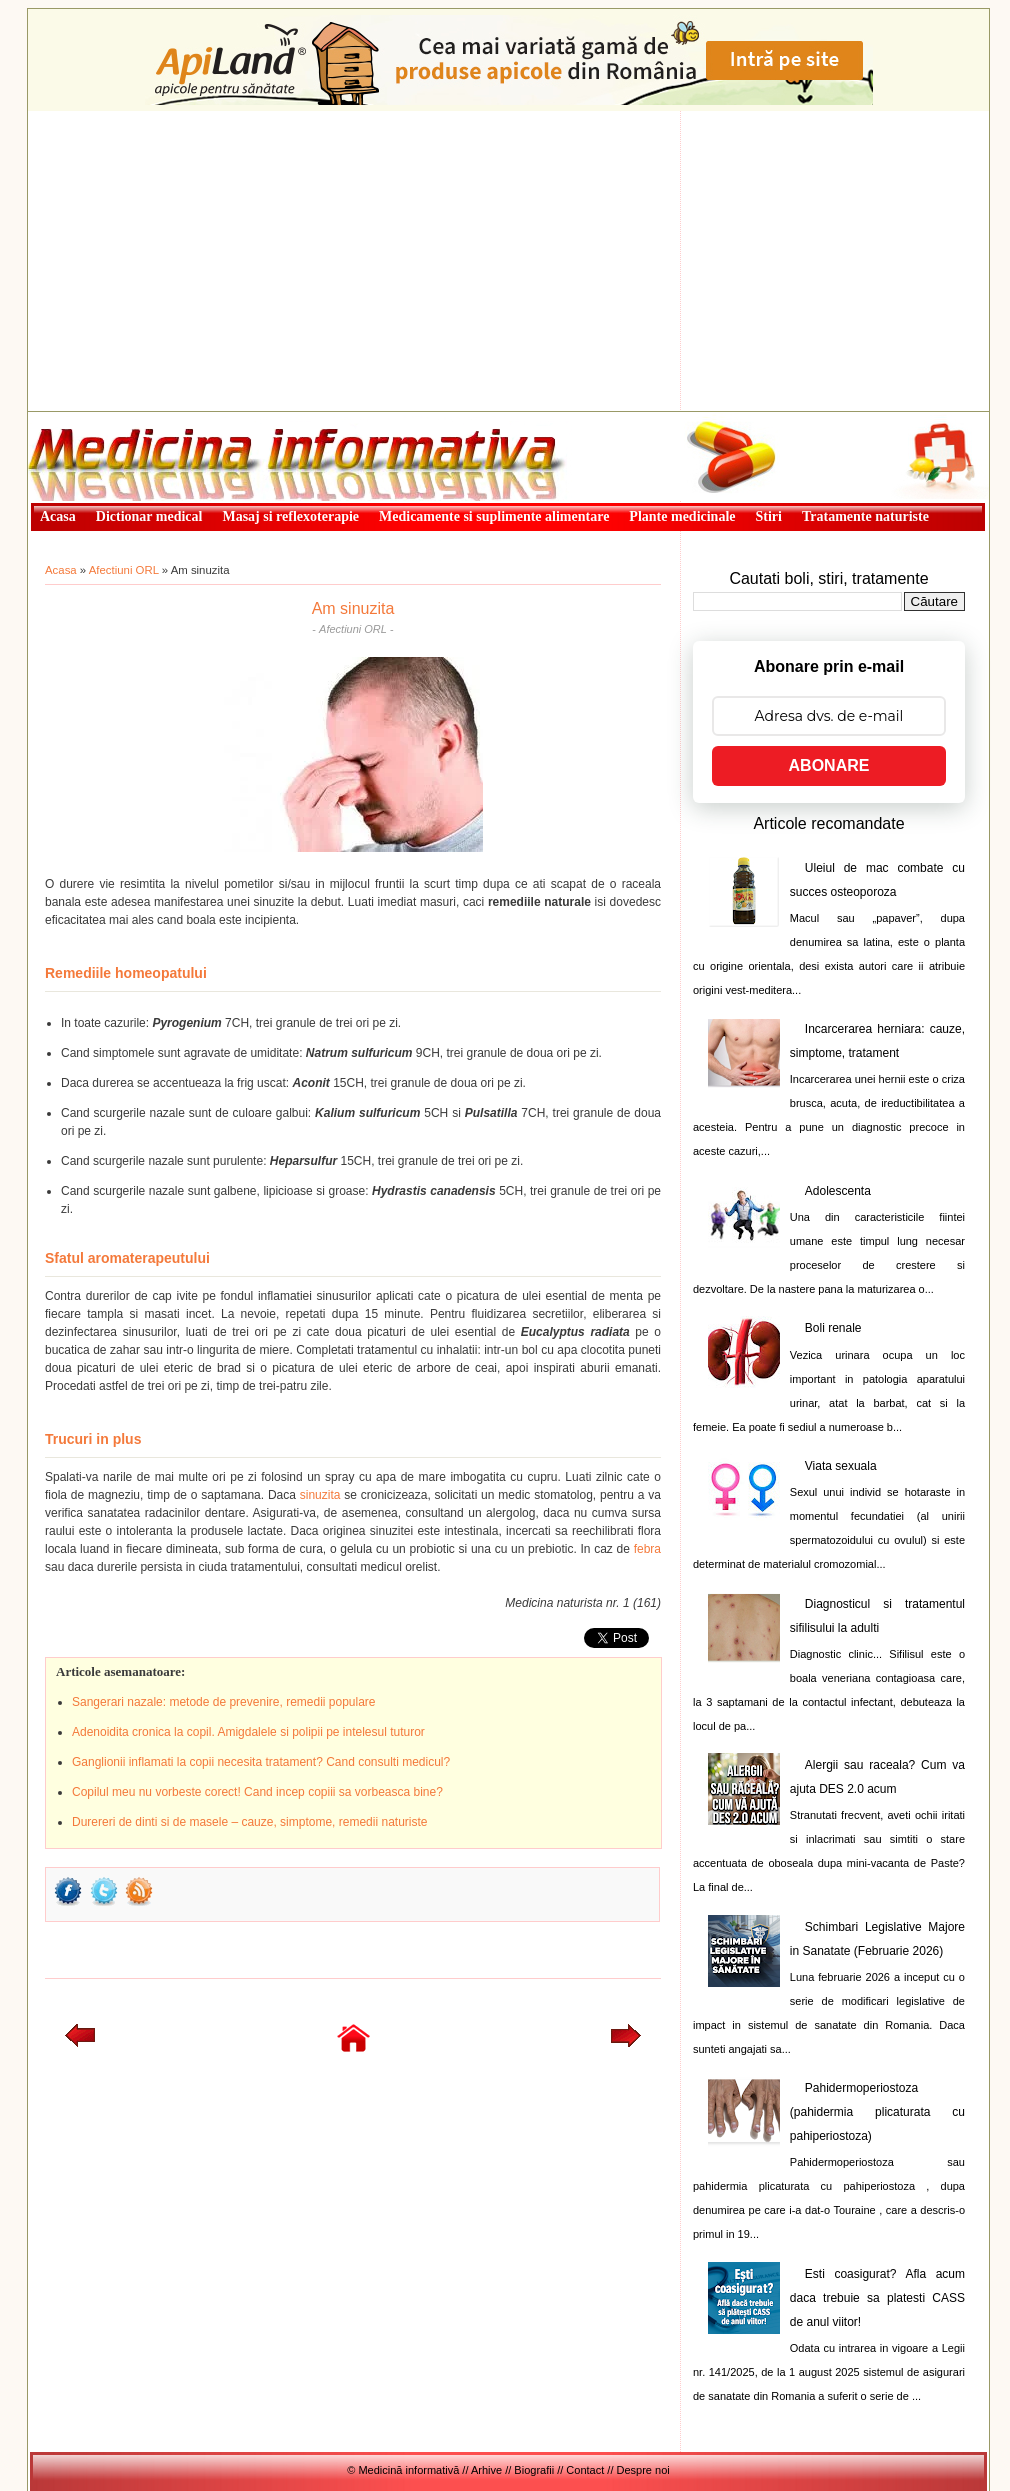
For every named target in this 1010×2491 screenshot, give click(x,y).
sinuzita (320, 1495)
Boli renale (833, 1328)
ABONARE (829, 765)
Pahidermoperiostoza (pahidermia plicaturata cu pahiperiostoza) (877, 2112)
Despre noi (643, 2470)
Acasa (61, 570)
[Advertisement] (508, 261)
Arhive (486, 2470)
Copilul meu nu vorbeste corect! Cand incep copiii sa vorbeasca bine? (257, 1792)
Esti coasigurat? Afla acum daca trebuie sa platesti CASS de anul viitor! (877, 2298)
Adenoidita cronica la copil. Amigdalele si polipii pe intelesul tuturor (248, 1732)
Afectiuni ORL (124, 570)
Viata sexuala (841, 1466)
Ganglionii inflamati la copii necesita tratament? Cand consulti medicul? (261, 1762)
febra (647, 1549)
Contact (585, 2470)
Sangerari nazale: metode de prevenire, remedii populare (224, 1702)
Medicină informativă (81, 418)
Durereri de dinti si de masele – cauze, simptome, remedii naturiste (250, 1822)
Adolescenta (838, 1191)
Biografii (534, 2470)
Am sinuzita (353, 608)
